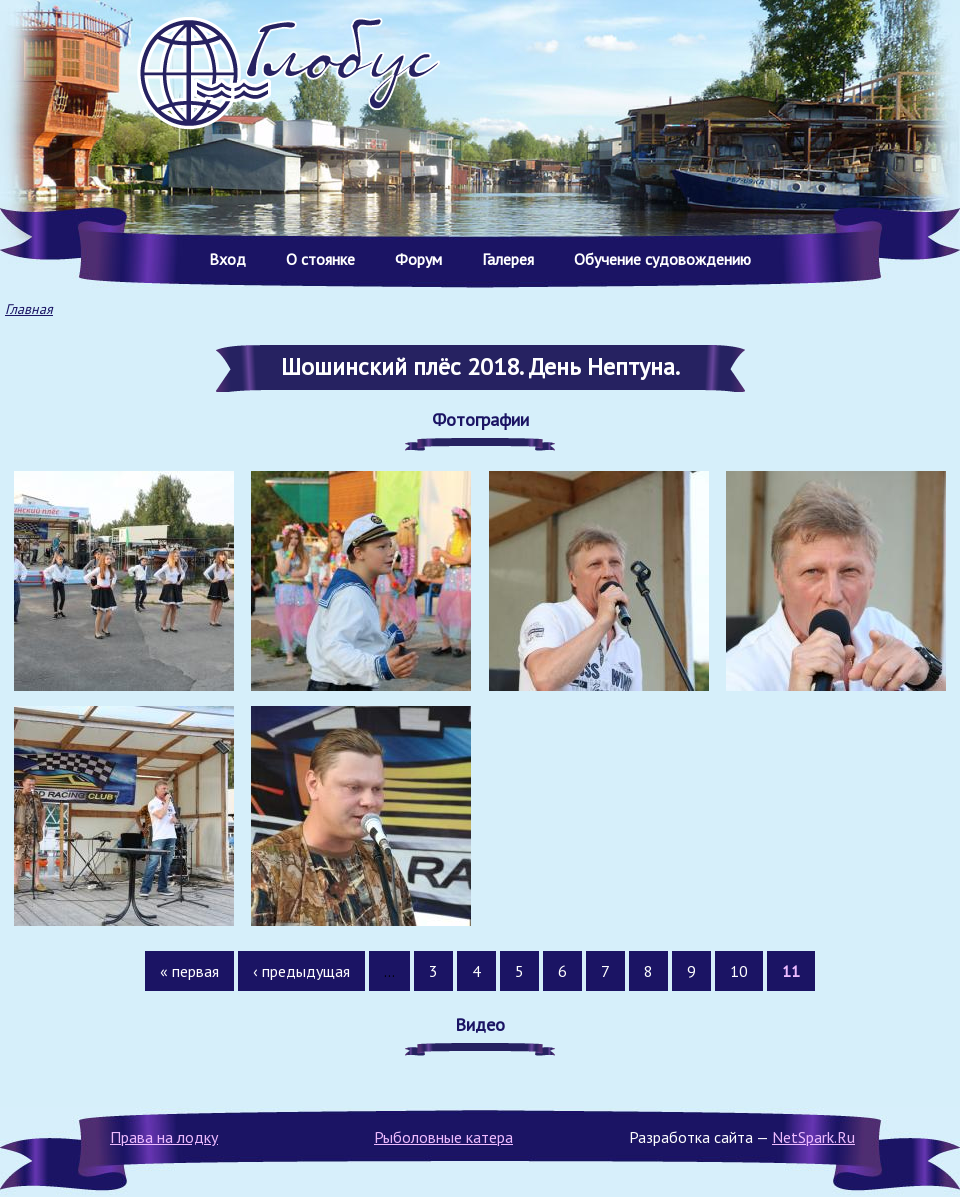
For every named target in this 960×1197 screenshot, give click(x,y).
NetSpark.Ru (813, 1137)
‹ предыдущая (301, 971)
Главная (29, 309)
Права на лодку (164, 1137)
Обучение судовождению (662, 259)
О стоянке (320, 259)
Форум (418, 259)
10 (739, 971)
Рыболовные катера (443, 1137)
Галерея (508, 259)
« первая (189, 971)
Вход (227, 259)
